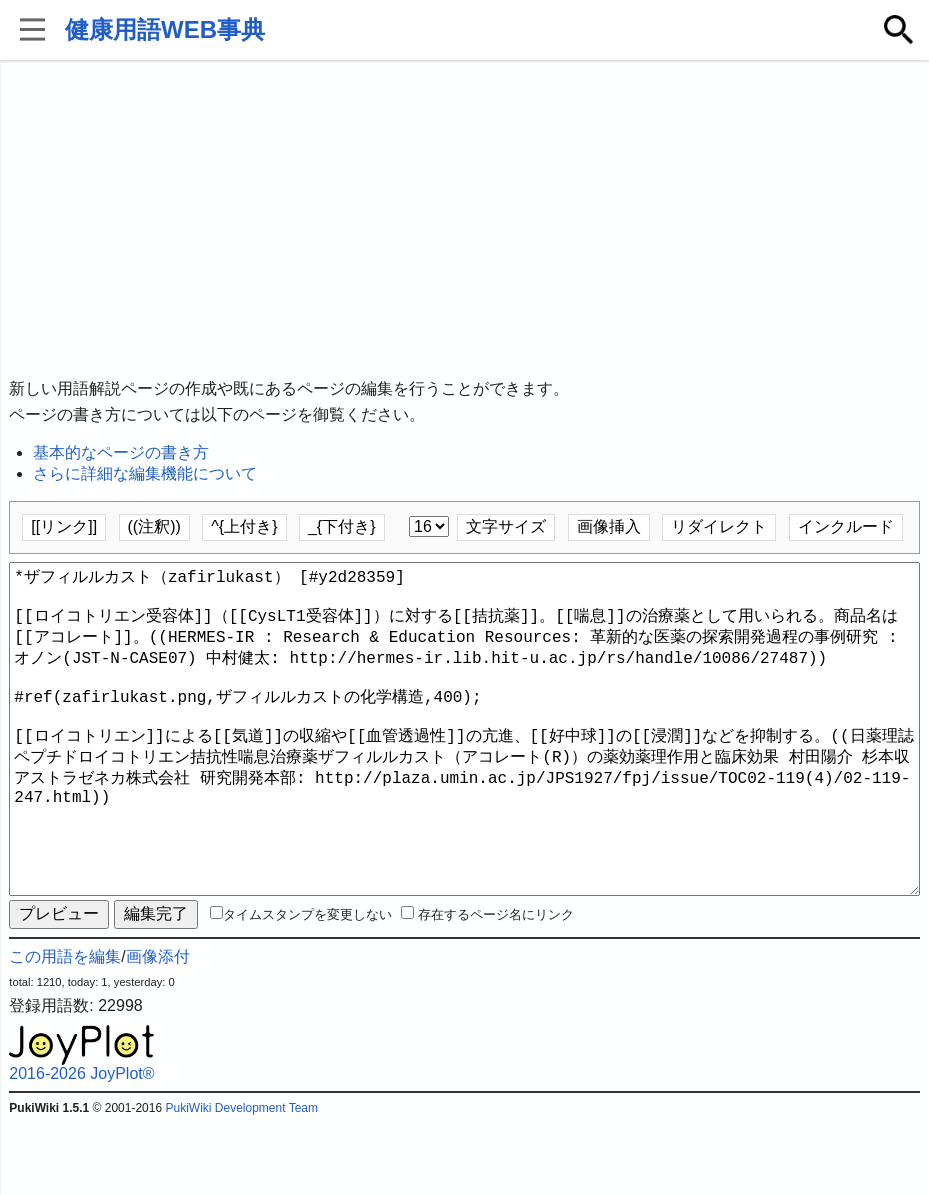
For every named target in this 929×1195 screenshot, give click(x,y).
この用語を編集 (65, 1028)
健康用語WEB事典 (165, 29)
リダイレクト (719, 526)
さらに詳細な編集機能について (145, 473)
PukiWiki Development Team (241, 1180)
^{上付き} (244, 526)
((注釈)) (154, 526)
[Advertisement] (465, 220)
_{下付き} (342, 526)
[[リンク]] (64, 526)
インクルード (846, 526)
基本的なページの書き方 (121, 452)
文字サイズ (506, 526)
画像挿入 (609, 526)
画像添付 (158, 1028)
